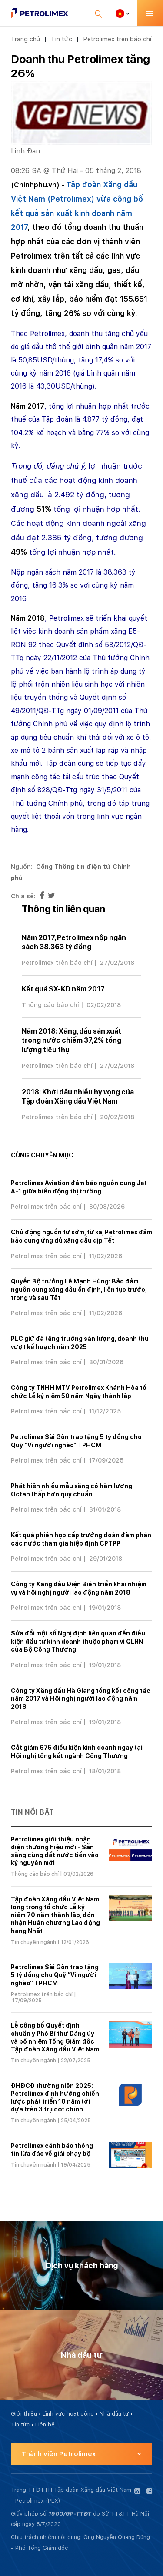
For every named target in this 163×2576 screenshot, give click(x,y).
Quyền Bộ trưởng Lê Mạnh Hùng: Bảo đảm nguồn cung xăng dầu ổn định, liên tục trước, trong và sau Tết (78, 1289)
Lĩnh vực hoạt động (68, 2413)
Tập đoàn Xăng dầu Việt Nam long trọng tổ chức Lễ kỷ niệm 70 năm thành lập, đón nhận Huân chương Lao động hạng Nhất (55, 1915)
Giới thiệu (24, 2413)
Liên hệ (45, 2424)
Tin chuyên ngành (33, 1942)
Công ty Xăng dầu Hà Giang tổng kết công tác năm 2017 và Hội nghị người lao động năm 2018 (80, 1698)
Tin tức (61, 39)
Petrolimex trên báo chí (117, 39)
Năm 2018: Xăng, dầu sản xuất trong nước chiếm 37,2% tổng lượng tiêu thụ (71, 1040)
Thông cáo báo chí (50, 1004)
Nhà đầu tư (114, 2413)
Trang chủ (25, 39)
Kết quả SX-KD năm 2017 (63, 989)
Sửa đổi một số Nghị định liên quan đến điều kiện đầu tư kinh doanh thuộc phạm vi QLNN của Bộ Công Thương (78, 1641)
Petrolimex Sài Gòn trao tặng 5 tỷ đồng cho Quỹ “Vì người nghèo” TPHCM (55, 1975)
